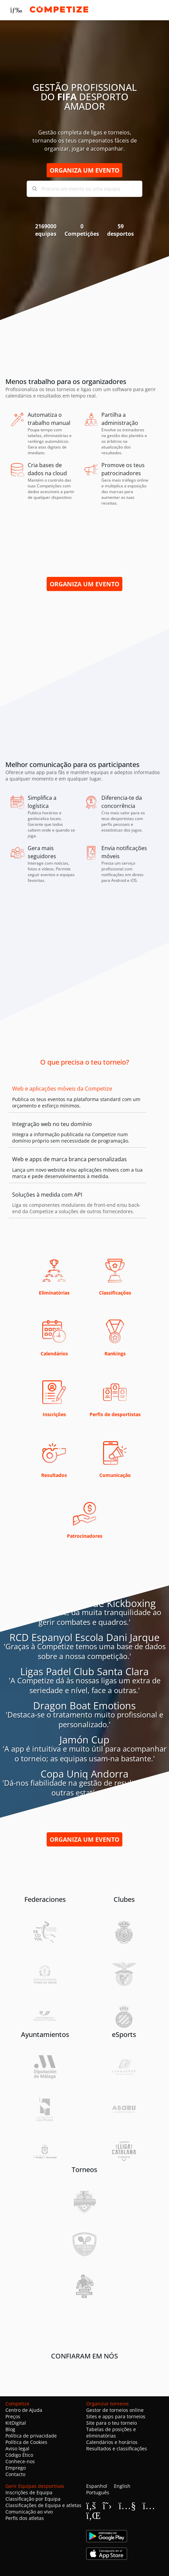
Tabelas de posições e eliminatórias (111, 2432)
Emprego (15, 2468)
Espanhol (96, 2486)
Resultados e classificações (116, 2448)
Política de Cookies (26, 2442)
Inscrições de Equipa (28, 2492)
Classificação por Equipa (33, 2499)
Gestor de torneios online (115, 2410)
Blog (10, 2429)
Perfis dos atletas (24, 2518)
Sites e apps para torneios (115, 2416)
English (122, 2486)
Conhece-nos (20, 2461)
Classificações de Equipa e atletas (43, 2505)
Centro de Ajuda (23, 2410)
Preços (12, 2416)
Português (97, 2492)
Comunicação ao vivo (29, 2511)
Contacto (15, 2474)
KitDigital (15, 2423)
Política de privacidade (31, 2435)
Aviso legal (17, 2448)
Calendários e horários (112, 2442)
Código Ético (19, 2455)
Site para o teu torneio (111, 2423)
